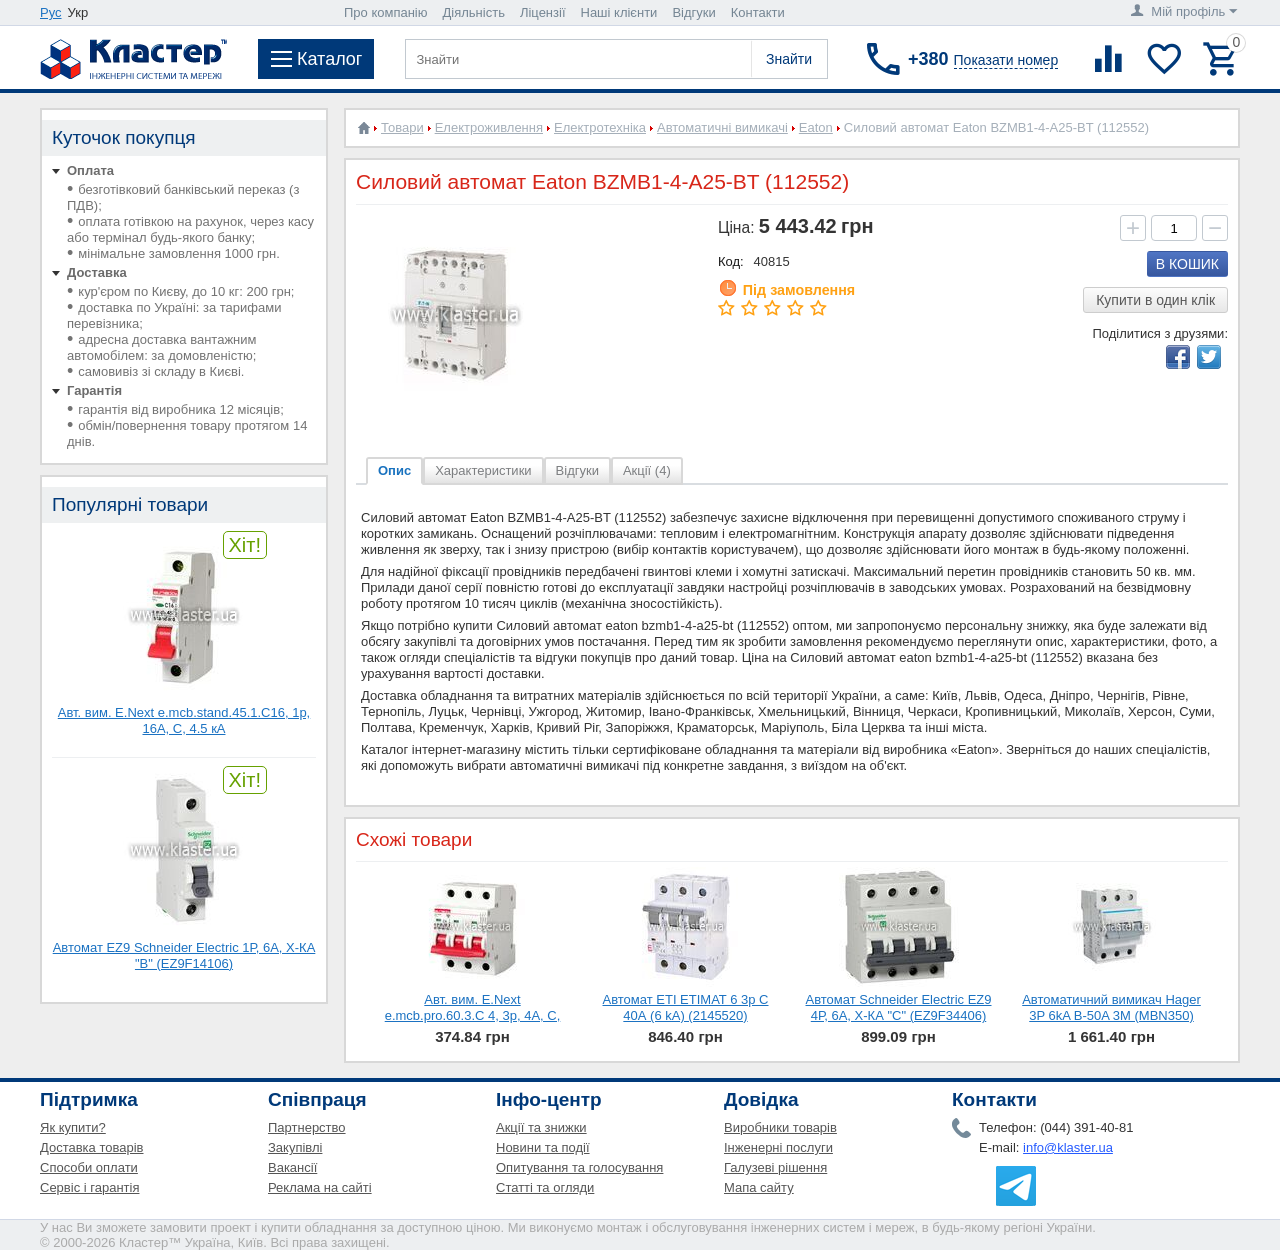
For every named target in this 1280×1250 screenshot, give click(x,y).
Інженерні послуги (778, 1147)
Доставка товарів (92, 1147)
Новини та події (543, 1147)
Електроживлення (489, 127)
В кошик (1187, 264)
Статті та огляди (545, 1187)
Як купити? (73, 1127)
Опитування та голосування (579, 1167)
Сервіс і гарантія (89, 1187)
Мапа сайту (759, 1187)
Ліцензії (543, 12)
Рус (51, 12)
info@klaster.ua (1068, 1147)
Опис (394, 470)
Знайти (789, 59)
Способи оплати (89, 1167)
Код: (731, 261)
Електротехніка (600, 127)
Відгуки (693, 12)
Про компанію (386, 12)
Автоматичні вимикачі (722, 127)
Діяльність (474, 12)
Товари (402, 127)
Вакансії (292, 1167)
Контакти (758, 12)
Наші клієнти (619, 12)
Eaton (816, 127)
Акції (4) (647, 470)
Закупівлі (295, 1147)
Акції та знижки (541, 1127)
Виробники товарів (780, 1127)
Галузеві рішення (775, 1167)
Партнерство (307, 1127)
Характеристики (483, 470)
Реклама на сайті (320, 1187)
